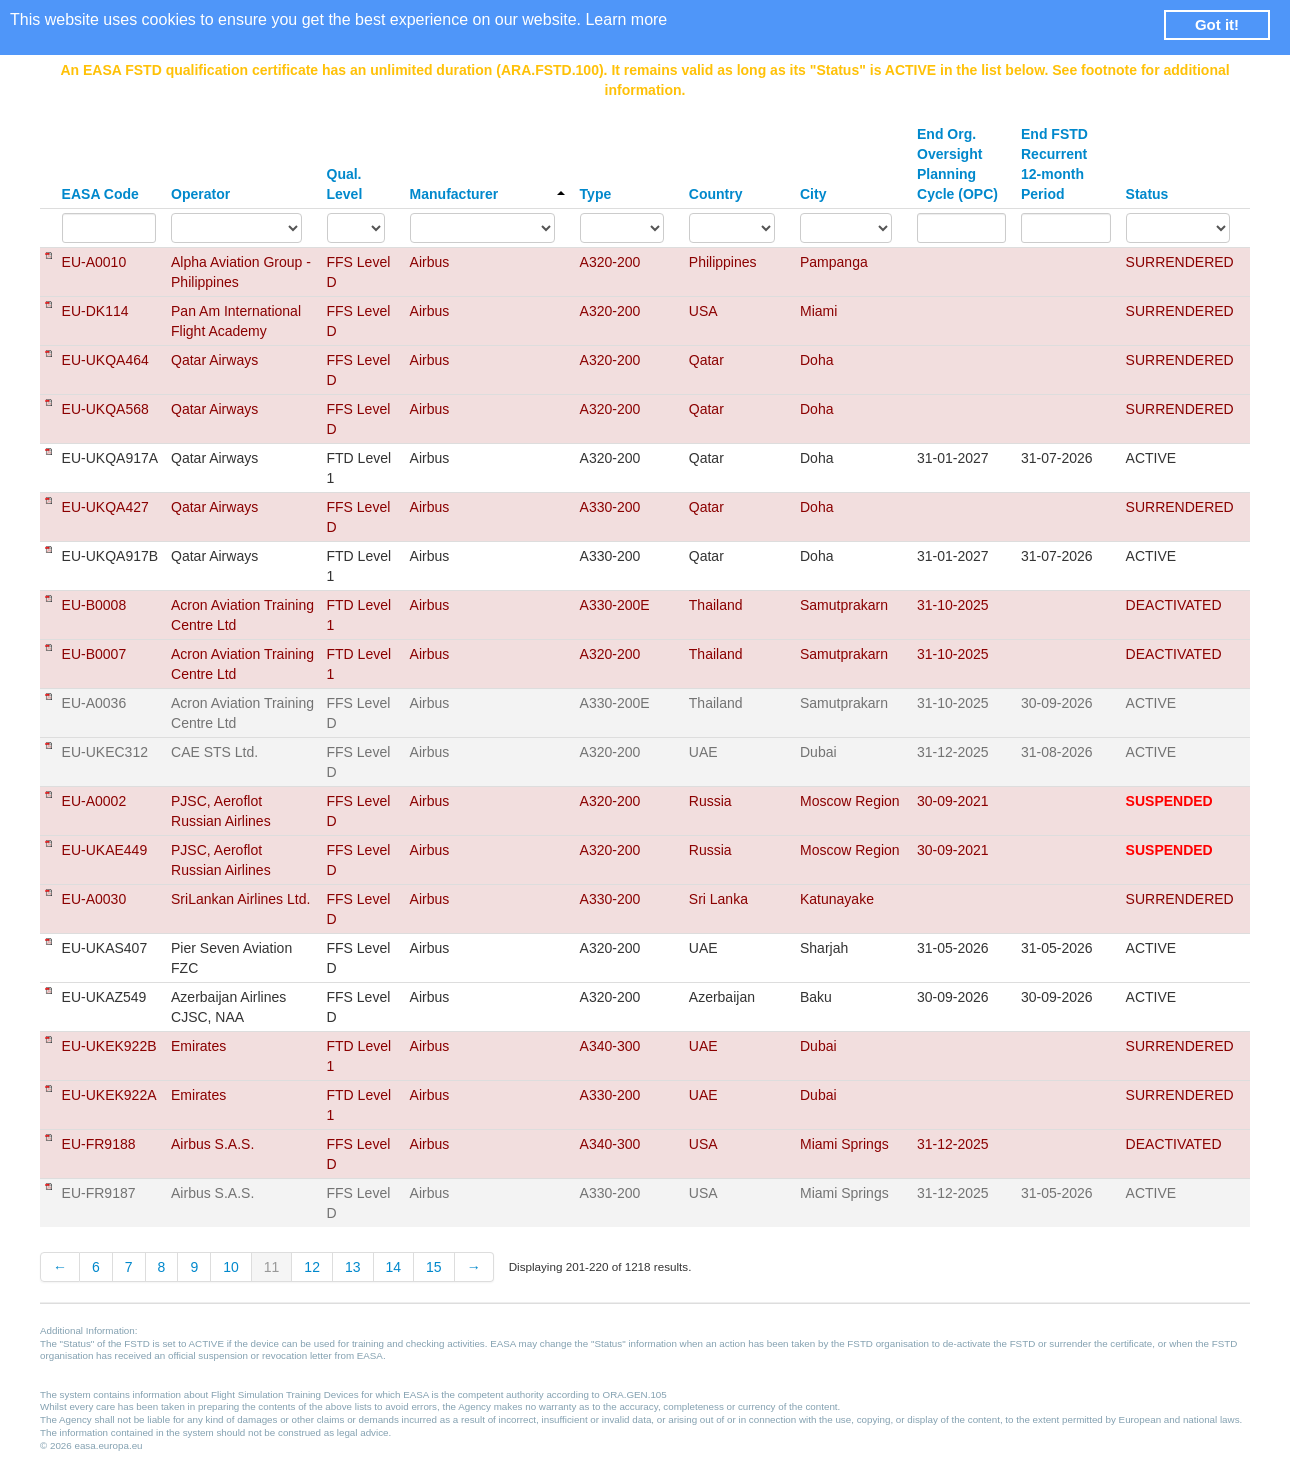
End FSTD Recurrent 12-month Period (1054, 164)
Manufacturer (487, 194)
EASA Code (100, 194)
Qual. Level (345, 184)
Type (596, 194)
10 (231, 1267)
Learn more (626, 19)
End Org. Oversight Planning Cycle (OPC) (957, 164)
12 (312, 1267)
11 (272, 1267)
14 (394, 1267)
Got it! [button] (1217, 24)
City (813, 194)
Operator (200, 194)
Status (1147, 194)
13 (353, 1267)
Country (716, 194)
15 (434, 1267)
